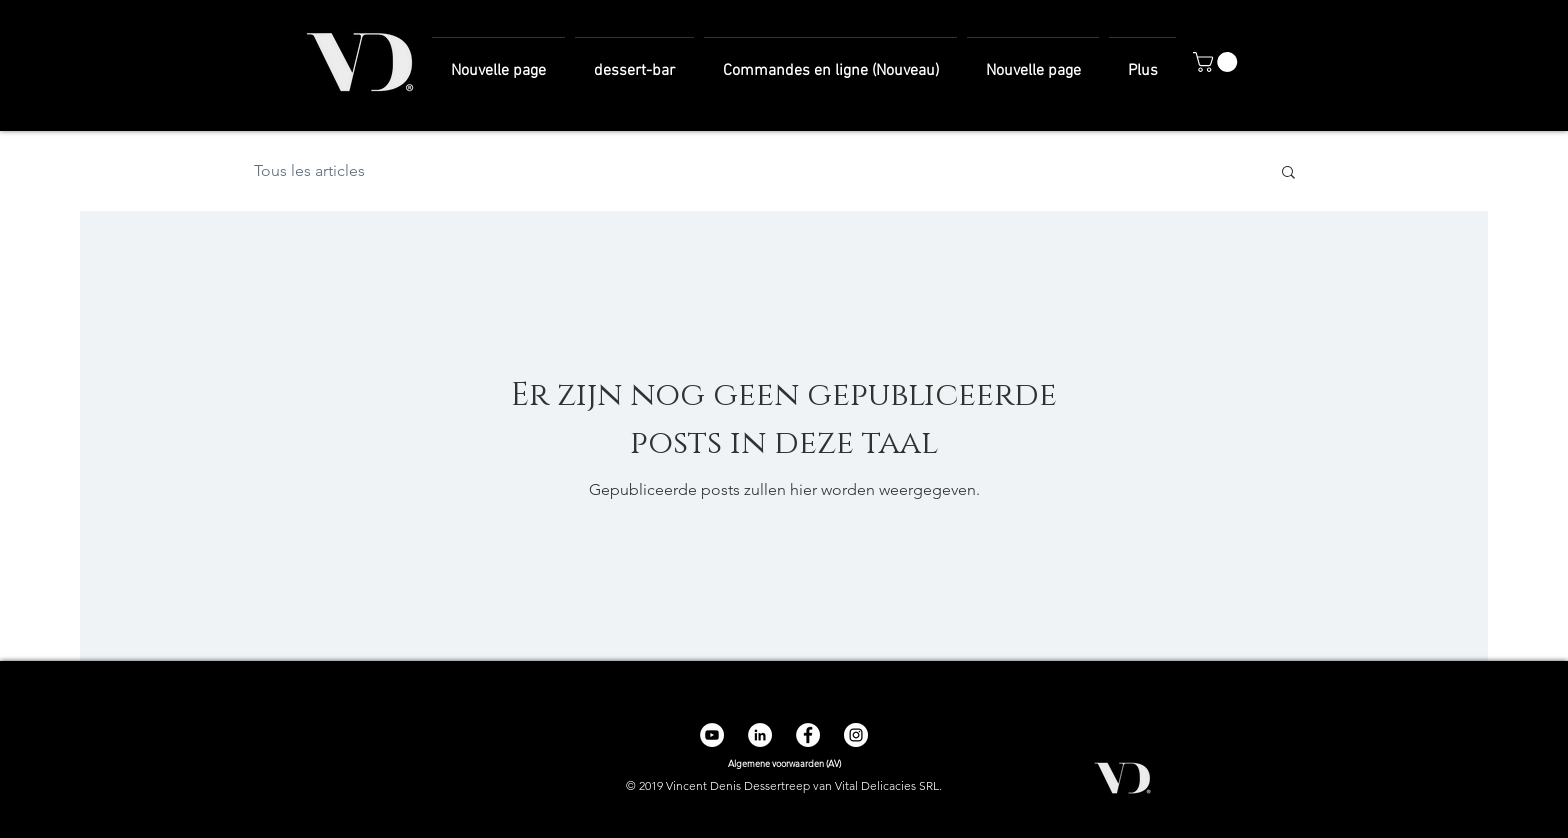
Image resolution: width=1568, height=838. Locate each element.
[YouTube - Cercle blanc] (712, 735)
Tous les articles (309, 170)
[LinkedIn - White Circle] (760, 735)
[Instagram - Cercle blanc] (856, 735)
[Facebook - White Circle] (808, 735)
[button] (1217, 62)
